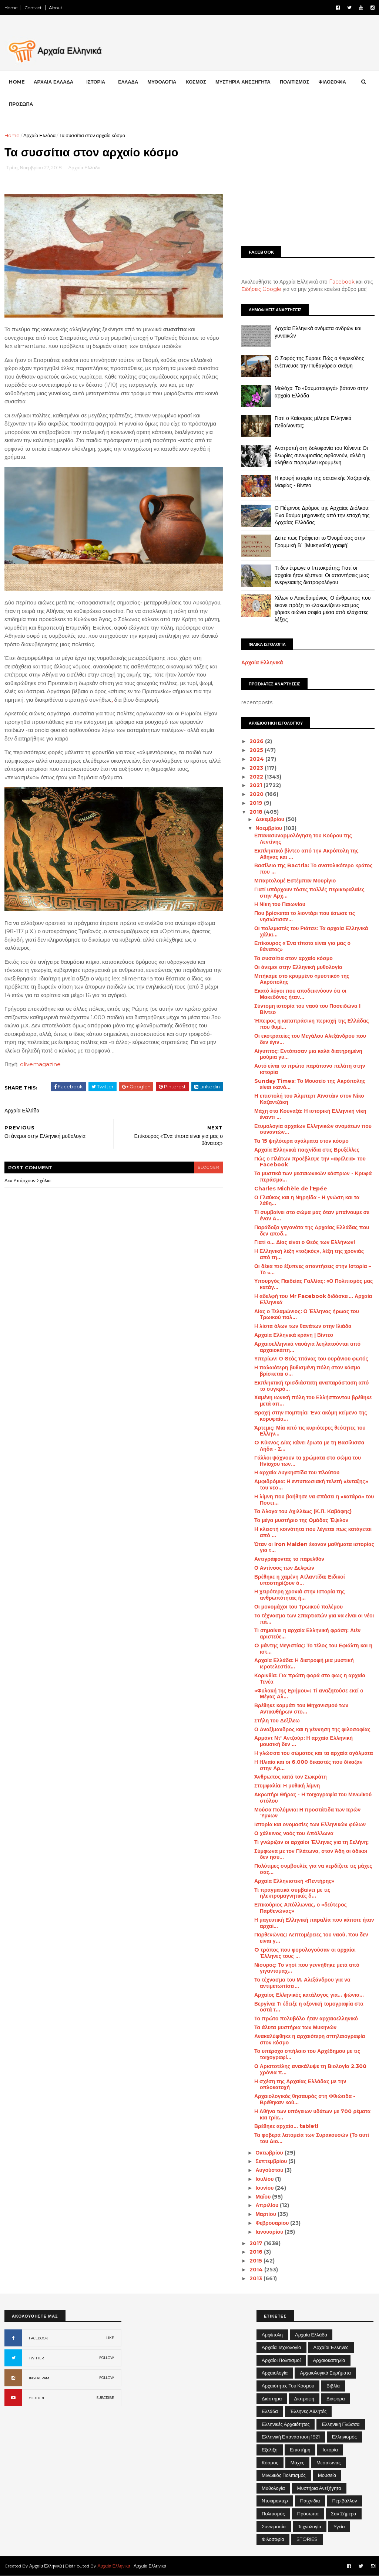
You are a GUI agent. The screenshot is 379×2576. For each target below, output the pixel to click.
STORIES (307, 2539)
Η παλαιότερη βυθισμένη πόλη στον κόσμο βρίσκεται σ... (307, 1370)
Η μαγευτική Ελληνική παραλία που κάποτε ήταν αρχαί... (314, 1922)
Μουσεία (327, 2475)
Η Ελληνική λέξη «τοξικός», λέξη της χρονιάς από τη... (309, 1254)
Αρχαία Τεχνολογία (281, 2347)
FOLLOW (106, 2358)
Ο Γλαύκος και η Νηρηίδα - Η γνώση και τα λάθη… (306, 1200)
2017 (256, 2243)
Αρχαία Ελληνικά (262, 662)
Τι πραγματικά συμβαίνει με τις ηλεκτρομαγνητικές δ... (292, 1893)
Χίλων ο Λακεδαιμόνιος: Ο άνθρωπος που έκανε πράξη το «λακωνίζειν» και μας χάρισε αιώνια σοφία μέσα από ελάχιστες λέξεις (323, 608)
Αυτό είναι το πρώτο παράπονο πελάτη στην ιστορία (309, 1068)
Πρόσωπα (308, 2513)
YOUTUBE (37, 2398)
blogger (208, 1167)
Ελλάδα (270, 2411)
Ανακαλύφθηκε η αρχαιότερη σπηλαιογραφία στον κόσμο (309, 2039)
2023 (257, 768)
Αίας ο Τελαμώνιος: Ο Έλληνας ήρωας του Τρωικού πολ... (306, 1314)
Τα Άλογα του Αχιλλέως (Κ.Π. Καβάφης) (303, 1511)
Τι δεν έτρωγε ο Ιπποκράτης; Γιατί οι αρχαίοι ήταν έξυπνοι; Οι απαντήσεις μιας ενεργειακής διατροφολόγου (322, 575)
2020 (257, 794)
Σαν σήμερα (343, 2513)
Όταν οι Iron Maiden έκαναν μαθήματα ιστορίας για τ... (314, 1547)
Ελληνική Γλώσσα (340, 2424)
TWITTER (36, 2358)
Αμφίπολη (272, 2335)
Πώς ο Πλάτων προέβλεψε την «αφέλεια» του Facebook (310, 1161)
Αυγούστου (270, 2170)
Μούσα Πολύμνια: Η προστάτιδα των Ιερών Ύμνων (307, 1812)
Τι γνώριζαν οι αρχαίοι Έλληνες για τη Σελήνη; (311, 1842)
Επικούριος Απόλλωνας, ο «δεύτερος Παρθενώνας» (300, 1907)
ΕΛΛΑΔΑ (128, 82)
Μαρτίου (266, 2214)
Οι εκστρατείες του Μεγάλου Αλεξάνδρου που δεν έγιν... (310, 1039)
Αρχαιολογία (275, 2373)
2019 (256, 803)
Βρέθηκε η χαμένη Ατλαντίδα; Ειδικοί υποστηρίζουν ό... (299, 1579)
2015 (256, 2260)
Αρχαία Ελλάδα (39, 135)
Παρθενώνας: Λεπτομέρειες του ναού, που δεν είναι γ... (311, 1937)
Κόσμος (270, 2462)
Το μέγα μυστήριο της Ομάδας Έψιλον (301, 1520)
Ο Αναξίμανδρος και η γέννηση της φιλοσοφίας (312, 1729)
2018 (256, 812)
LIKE (110, 2338)
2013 (256, 2278)
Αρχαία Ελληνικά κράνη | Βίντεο (293, 1335)
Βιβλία (333, 2386)
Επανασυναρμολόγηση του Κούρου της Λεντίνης (303, 838)
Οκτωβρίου (269, 2152)
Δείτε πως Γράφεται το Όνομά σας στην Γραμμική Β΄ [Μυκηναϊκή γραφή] (320, 542)
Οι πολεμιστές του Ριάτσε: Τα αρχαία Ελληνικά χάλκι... (311, 931)
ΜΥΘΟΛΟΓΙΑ (161, 82)
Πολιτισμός (273, 2513)
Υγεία (339, 2526)
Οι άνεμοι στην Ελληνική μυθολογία (298, 967)
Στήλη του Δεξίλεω (277, 1720)
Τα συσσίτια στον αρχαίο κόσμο (293, 958)
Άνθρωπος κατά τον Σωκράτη (290, 1776)
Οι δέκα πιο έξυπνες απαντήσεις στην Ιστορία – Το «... (312, 1269)
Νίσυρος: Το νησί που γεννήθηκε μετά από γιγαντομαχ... (306, 1968)
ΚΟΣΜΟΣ (195, 82)
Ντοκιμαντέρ (275, 2501)
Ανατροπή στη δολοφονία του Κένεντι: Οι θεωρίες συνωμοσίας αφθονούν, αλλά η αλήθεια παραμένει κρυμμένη (321, 455)
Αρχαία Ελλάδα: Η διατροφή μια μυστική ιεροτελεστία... (304, 1663)
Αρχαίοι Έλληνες (331, 2347)
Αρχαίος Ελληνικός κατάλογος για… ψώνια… (309, 1995)
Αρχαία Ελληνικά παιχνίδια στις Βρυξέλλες (306, 1149)
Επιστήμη (300, 2450)
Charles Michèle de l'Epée (290, 1188)
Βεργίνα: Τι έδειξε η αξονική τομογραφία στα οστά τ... (308, 2006)
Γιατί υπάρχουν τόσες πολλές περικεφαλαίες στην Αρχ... (309, 892)
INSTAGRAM (39, 2378)
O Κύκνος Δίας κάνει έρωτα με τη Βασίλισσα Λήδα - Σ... (309, 1445)
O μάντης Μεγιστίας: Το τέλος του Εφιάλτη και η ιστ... (313, 1648)
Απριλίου (267, 2205)
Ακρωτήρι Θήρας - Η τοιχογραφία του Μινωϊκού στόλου (313, 1797)
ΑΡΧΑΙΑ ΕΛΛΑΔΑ (53, 82)
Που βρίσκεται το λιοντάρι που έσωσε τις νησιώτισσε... (304, 916)
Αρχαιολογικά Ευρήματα (325, 2373)
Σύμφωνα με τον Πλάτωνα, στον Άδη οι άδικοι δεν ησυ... (310, 1854)
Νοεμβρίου (269, 828)
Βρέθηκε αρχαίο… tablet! (286, 2126)
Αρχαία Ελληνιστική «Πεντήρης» (294, 1881)
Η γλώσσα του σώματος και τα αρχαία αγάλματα (313, 1753)
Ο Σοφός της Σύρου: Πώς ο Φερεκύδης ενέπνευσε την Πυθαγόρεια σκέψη (319, 362)
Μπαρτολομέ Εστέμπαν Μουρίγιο (295, 880)
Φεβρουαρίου (272, 2223)
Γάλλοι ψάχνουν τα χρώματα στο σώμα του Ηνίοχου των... (307, 1460)
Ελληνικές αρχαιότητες (285, 2424)
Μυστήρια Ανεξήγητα (319, 2488)
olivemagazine (40, 1064)
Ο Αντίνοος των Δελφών (284, 1568)
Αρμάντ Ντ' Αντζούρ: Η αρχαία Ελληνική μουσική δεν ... (303, 1741)
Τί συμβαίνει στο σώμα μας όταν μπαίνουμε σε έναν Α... (311, 1215)
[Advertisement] (308, 183)
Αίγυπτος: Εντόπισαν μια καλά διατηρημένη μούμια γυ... (308, 1054)
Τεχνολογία (309, 2526)
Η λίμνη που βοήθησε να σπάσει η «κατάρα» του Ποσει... (314, 1499)
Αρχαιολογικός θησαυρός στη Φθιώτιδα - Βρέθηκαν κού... (304, 2099)
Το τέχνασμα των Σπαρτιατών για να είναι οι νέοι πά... (314, 1618)
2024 (257, 759)
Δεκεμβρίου (270, 819)
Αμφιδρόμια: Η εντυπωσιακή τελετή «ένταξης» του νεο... (311, 1484)
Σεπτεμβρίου (271, 2161)
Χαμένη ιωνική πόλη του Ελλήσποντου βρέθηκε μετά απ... (313, 1400)
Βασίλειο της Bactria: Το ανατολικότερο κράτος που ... (313, 868)
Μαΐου (263, 2196)
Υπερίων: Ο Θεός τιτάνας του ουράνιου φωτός (311, 1358)
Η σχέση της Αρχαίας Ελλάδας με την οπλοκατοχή (300, 2084)
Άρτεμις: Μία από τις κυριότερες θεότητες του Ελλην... (310, 1430)
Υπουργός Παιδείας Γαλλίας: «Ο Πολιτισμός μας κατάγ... (313, 1284)
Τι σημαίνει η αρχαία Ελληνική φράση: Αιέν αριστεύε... (307, 1633)
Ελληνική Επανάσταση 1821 (291, 2437)
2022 (257, 776)
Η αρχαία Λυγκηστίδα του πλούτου (296, 1472)
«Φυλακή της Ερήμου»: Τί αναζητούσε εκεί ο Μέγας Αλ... (308, 1693)
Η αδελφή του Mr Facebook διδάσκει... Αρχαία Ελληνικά (313, 1299)
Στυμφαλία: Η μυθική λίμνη (287, 1785)
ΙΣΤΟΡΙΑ (95, 82)
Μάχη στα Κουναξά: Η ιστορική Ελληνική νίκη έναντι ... (310, 1114)
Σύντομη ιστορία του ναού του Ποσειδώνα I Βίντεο (307, 1009)
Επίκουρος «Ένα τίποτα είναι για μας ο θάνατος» (302, 946)
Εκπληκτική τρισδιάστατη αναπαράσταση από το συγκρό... (311, 1385)
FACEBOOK (38, 2338)
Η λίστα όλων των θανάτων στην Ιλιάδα (303, 1326)
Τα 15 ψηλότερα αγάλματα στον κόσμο (301, 1141)
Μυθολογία (273, 2488)
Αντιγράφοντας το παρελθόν (289, 1559)
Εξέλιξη (270, 2450)
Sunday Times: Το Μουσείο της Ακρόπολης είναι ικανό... (309, 1084)
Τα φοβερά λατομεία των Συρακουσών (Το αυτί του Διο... (311, 2138)
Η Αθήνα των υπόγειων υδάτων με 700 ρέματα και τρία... (312, 2114)
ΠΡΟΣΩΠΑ (21, 104)
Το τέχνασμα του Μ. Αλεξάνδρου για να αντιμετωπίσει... (302, 1982)
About (56, 7)
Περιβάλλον (344, 2501)
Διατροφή (304, 2399)
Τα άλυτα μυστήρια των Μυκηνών (295, 2027)
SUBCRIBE (105, 2398)
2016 (256, 2251)
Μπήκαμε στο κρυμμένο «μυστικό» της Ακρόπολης (301, 979)
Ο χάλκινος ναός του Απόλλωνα (293, 1833)
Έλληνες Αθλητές (308, 2411)
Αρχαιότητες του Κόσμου (288, 2386)
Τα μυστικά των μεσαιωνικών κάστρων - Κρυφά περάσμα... (313, 1176)
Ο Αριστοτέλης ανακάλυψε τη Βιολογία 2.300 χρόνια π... (310, 2069)
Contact (33, 7)
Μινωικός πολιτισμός (284, 2475)
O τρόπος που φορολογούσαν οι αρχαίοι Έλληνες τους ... (305, 1952)
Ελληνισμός (344, 2437)
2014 (256, 2269)
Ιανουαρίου (270, 2231)
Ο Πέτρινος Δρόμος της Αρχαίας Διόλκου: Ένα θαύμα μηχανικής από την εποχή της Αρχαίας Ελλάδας (322, 515)
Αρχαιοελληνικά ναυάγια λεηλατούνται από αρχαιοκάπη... (307, 1346)
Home (10, 7)
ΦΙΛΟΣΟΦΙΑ (332, 82)
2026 (257, 741)
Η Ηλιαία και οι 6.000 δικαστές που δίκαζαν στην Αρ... (308, 1765)
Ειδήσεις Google (261, 289)
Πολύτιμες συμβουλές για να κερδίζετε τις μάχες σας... (313, 1868)
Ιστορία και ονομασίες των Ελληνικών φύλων (310, 1824)
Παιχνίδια (310, 2501)
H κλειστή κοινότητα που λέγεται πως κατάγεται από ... (313, 1532)
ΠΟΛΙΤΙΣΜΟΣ (294, 82)
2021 (256, 785)
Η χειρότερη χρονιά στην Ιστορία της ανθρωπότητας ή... (299, 1594)
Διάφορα (335, 2399)
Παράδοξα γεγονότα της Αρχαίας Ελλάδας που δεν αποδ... (311, 1230)
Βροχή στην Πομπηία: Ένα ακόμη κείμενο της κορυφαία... (310, 1415)
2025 (257, 750)
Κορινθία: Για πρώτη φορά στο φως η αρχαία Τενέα (309, 1678)
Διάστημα (272, 2399)
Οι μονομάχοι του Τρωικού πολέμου (298, 1606)
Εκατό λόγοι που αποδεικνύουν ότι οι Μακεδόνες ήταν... (300, 993)
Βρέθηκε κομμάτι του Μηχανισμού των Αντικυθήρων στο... (301, 1708)
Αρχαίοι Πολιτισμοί (281, 2360)
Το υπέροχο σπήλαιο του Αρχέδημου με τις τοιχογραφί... (307, 2054)
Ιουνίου (265, 2187)
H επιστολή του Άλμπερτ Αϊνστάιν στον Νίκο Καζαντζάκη (309, 1098)
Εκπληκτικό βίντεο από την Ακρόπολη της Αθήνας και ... (306, 853)
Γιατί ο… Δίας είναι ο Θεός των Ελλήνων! (304, 1242)
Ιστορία (330, 2450)
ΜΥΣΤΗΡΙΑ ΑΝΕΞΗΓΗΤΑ (243, 82)
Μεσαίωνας (328, 2462)
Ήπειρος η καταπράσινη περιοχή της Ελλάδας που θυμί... (311, 1023)
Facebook (342, 281)
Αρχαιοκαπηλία (329, 2360)
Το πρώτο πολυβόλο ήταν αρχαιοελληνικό (306, 2018)
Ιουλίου (265, 2179)
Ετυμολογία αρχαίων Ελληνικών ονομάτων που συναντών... (313, 1129)
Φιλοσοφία (273, 2539)
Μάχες (297, 2462)
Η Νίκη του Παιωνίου (279, 904)
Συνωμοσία (274, 2526)
